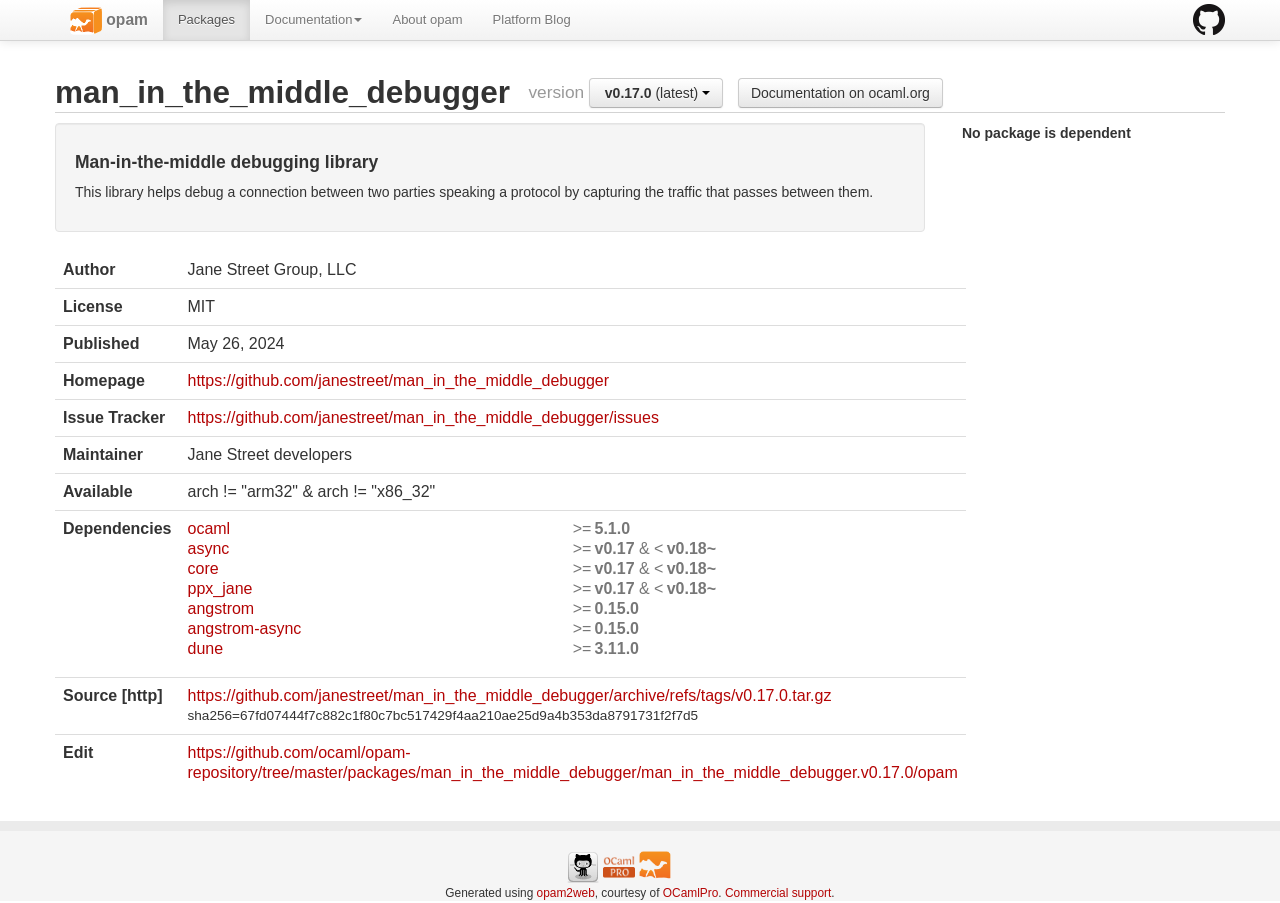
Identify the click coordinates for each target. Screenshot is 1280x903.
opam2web (566, 893)
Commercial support (778, 893)
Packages (206, 19)
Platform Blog (532, 19)
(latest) (657, 93)
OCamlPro (691, 893)
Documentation (313, 19)
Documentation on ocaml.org (840, 93)
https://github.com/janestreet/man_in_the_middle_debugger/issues (422, 417)
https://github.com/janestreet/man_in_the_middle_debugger (398, 380)
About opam (427, 19)
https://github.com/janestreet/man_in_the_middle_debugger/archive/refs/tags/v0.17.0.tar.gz (509, 695)
